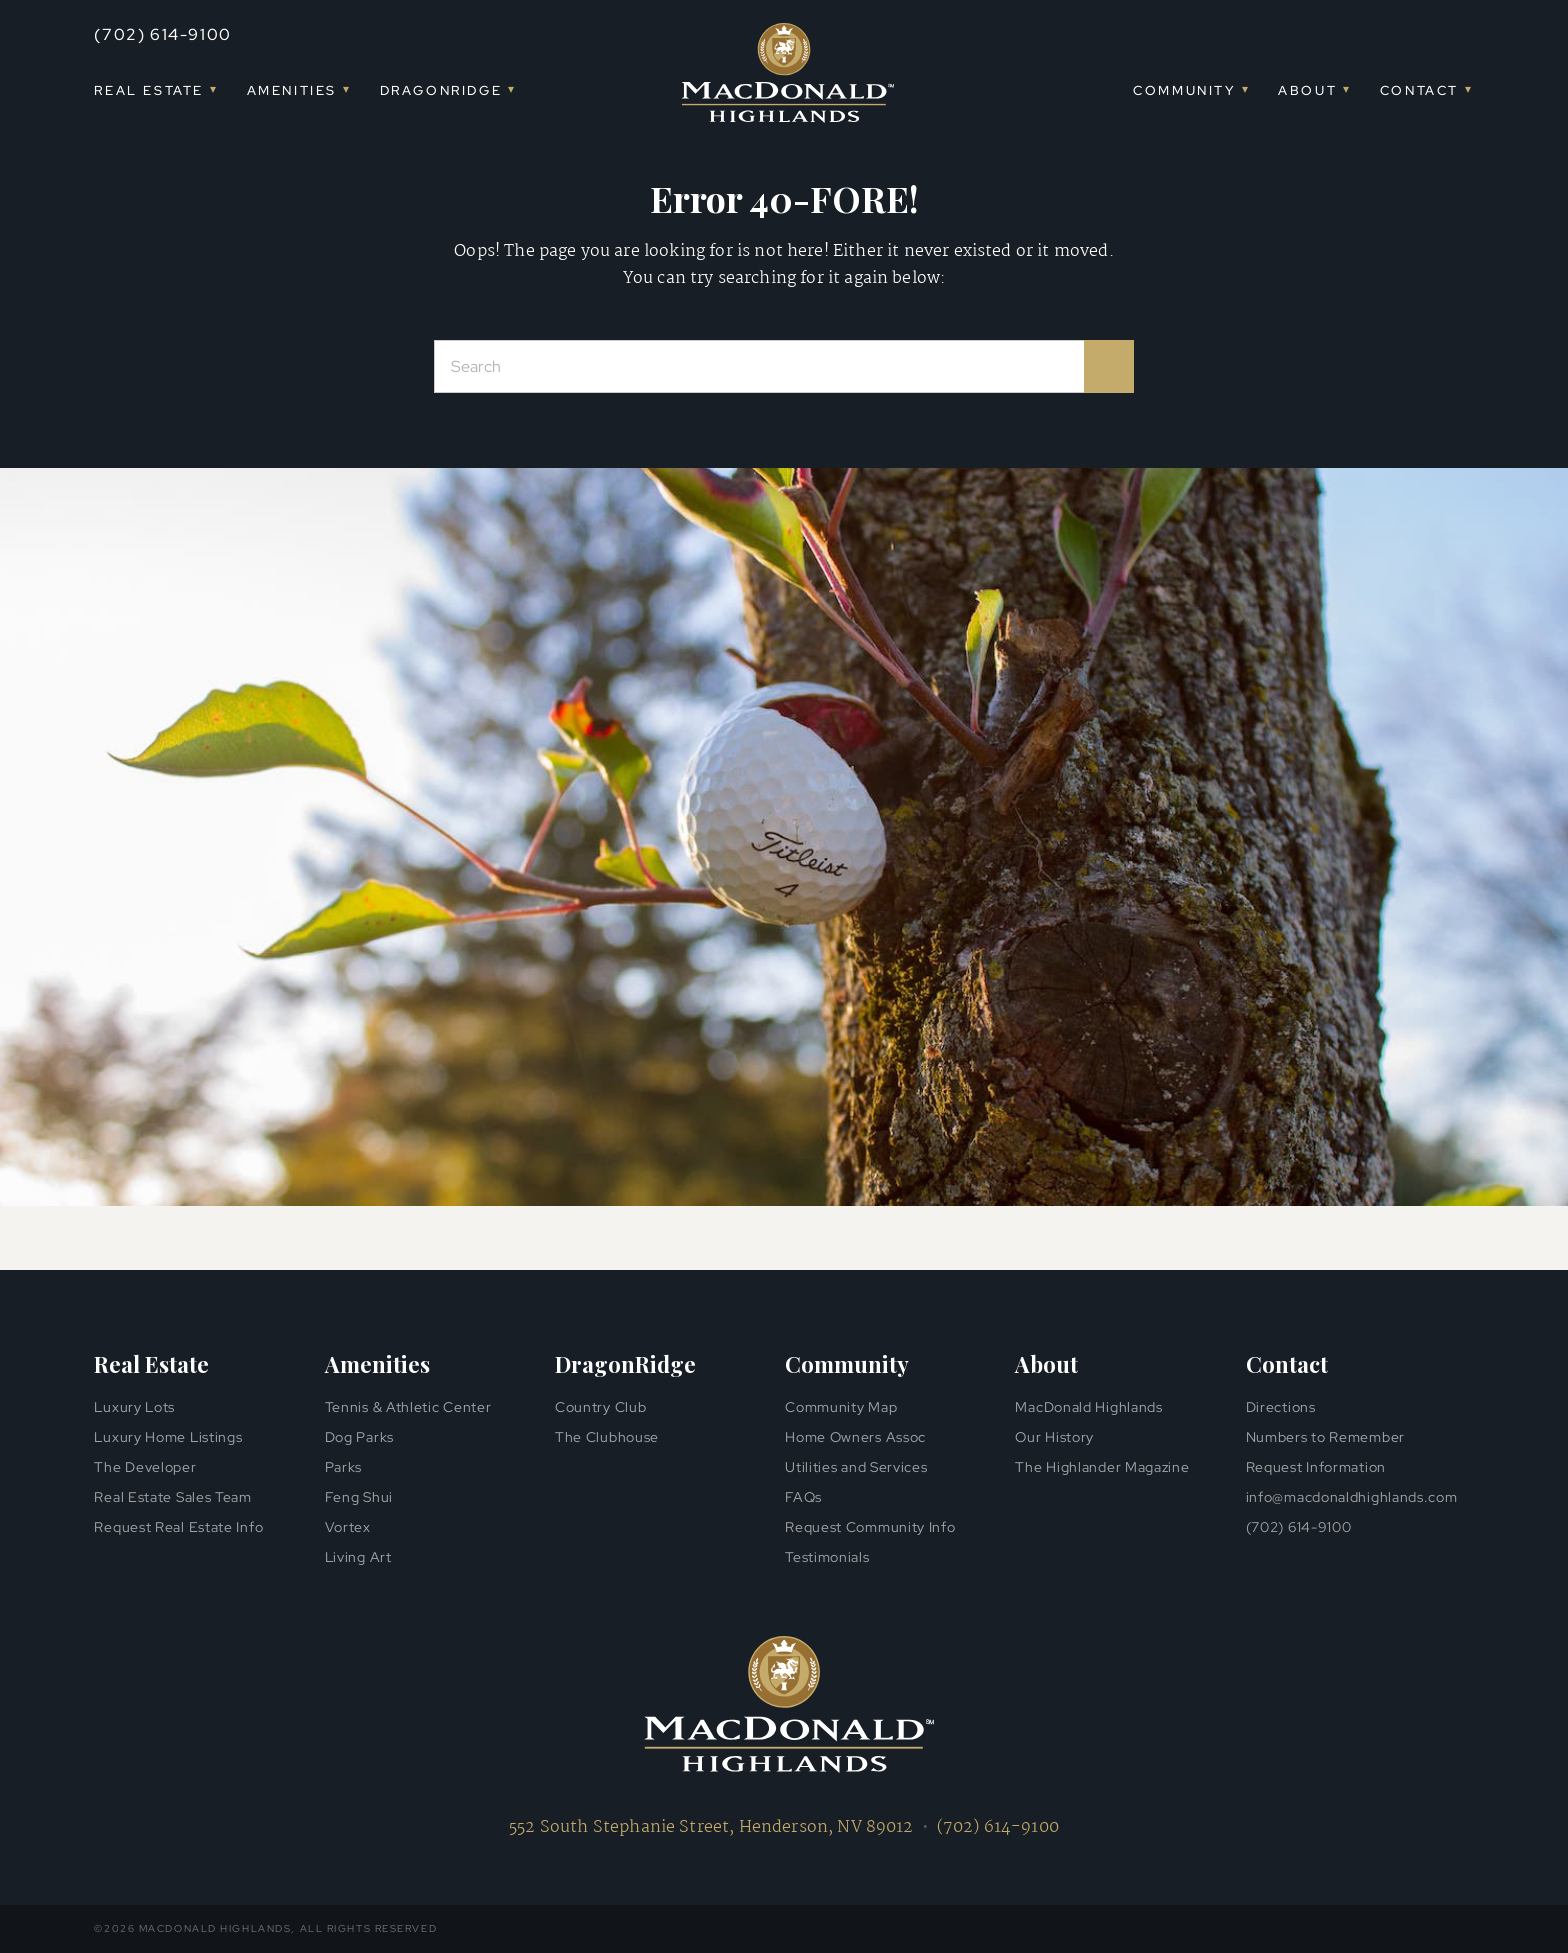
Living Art (358, 1557)
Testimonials (827, 1557)
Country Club (600, 1407)
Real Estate (149, 90)
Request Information (1316, 1467)
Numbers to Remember (1325, 1437)
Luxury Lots (134, 1407)
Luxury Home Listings (168, 1437)
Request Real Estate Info (178, 1527)
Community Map (841, 1407)
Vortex (348, 1527)
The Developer (145, 1467)
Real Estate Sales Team (172, 1497)
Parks (344, 1467)
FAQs (803, 1497)
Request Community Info (870, 1527)
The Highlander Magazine (1102, 1467)
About (1307, 90)
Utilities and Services (856, 1467)
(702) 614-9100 (162, 34)
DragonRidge (441, 90)
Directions (1281, 1407)
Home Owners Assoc (855, 1437)
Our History (1054, 1437)
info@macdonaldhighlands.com (1352, 1497)
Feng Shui (359, 1497)
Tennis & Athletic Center (408, 1407)
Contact (1419, 90)
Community (1184, 90)
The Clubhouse (607, 1437)
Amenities (292, 90)
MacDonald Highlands (1088, 1407)
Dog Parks (359, 1437)
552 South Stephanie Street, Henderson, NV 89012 (711, 1827)
